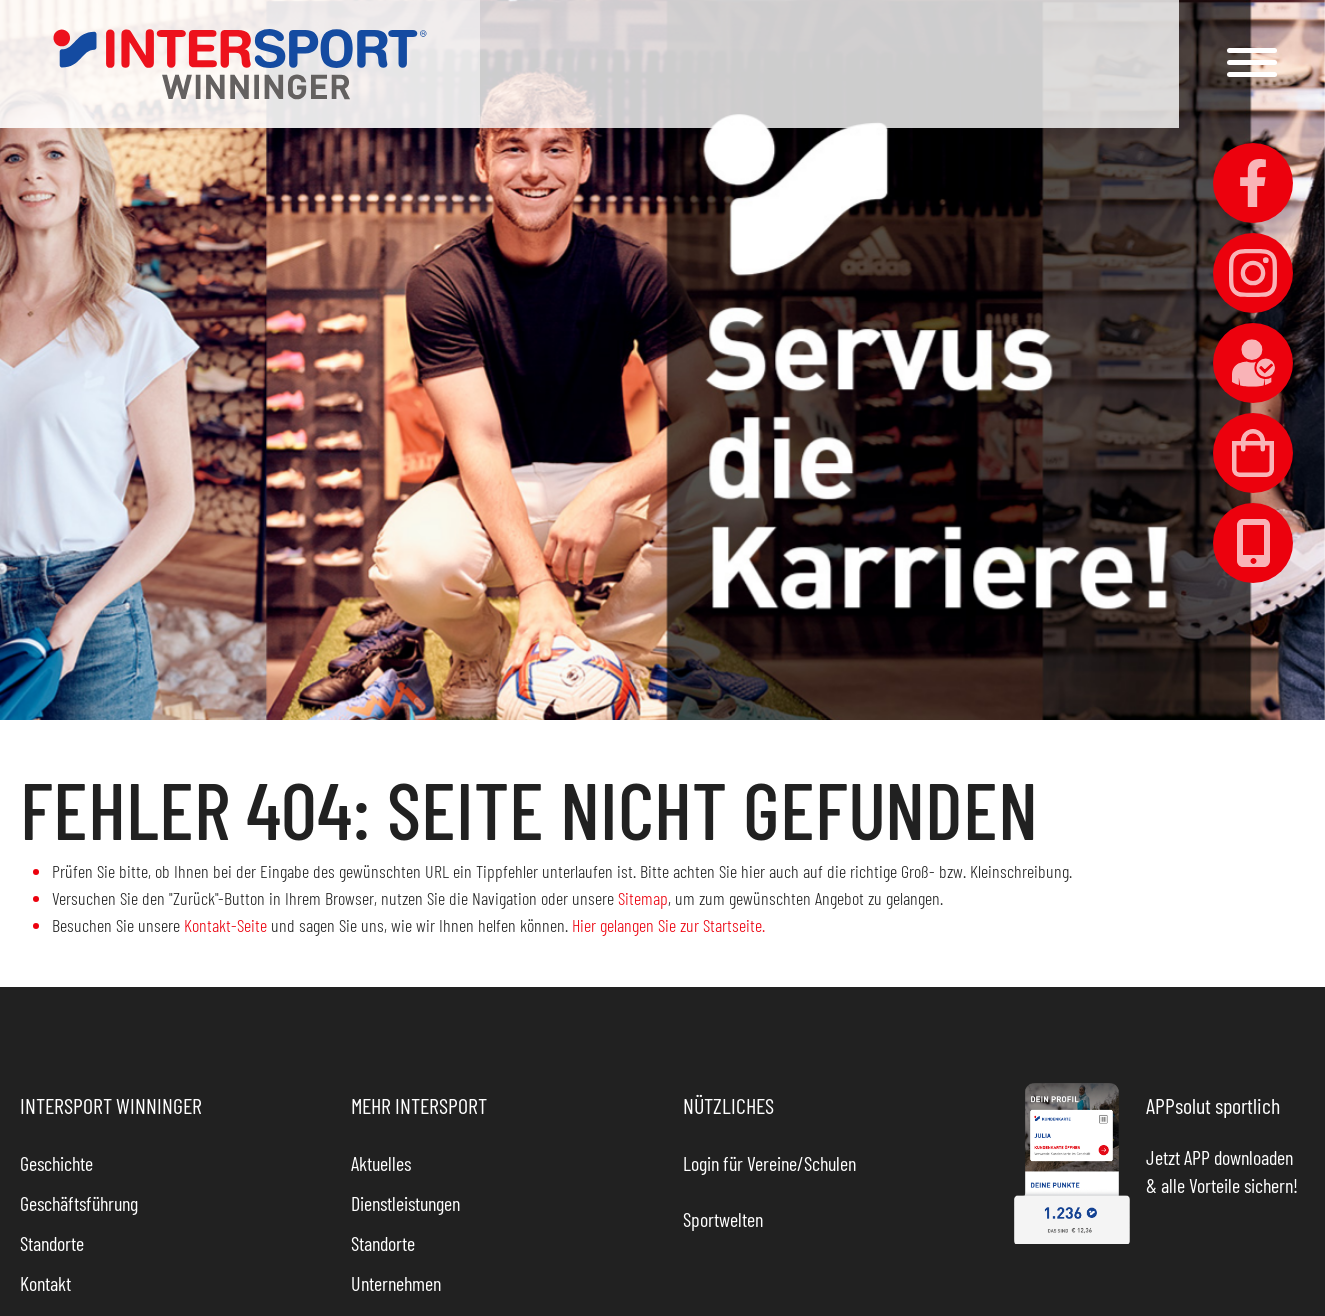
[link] (240, 64)
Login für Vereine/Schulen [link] (769, 1163)
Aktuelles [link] (381, 1163)
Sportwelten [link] (723, 1219)
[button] (1252, 62)
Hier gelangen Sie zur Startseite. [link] (668, 925)
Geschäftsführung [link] (79, 1203)
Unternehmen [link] (396, 1283)
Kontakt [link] (45, 1283)
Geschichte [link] (56, 1163)
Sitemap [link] (643, 898)
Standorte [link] (52, 1243)
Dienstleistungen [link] (405, 1203)
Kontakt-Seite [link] (225, 925)
